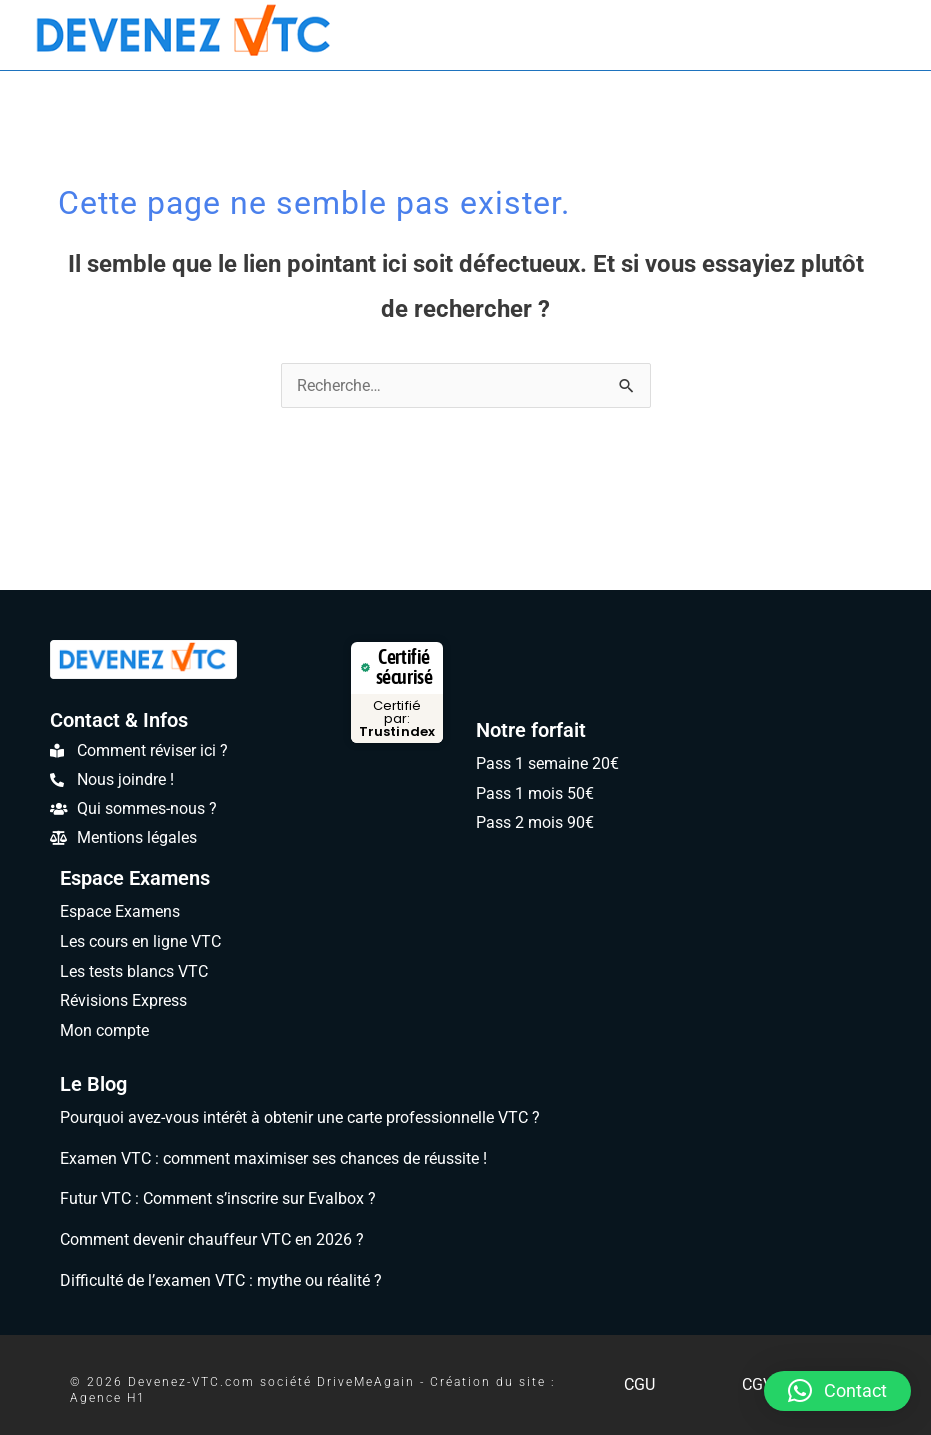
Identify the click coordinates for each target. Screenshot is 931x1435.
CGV (757, 1384)
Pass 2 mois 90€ (535, 822)
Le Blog (93, 1084)
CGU (639, 1384)
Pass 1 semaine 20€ (547, 763)
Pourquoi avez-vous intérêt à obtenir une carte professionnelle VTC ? (300, 1117)
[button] (837, 1391)
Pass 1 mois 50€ (535, 793)
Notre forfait (531, 730)
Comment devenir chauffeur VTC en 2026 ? (212, 1239)
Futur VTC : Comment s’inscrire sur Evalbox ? (218, 1198)
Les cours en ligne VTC (140, 941)
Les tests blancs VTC (134, 971)
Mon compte (104, 1030)
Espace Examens (135, 878)
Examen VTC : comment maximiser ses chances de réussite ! (273, 1158)
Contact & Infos (119, 720)
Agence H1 (108, 1398)
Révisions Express (123, 1000)
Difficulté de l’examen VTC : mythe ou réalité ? (221, 1280)
